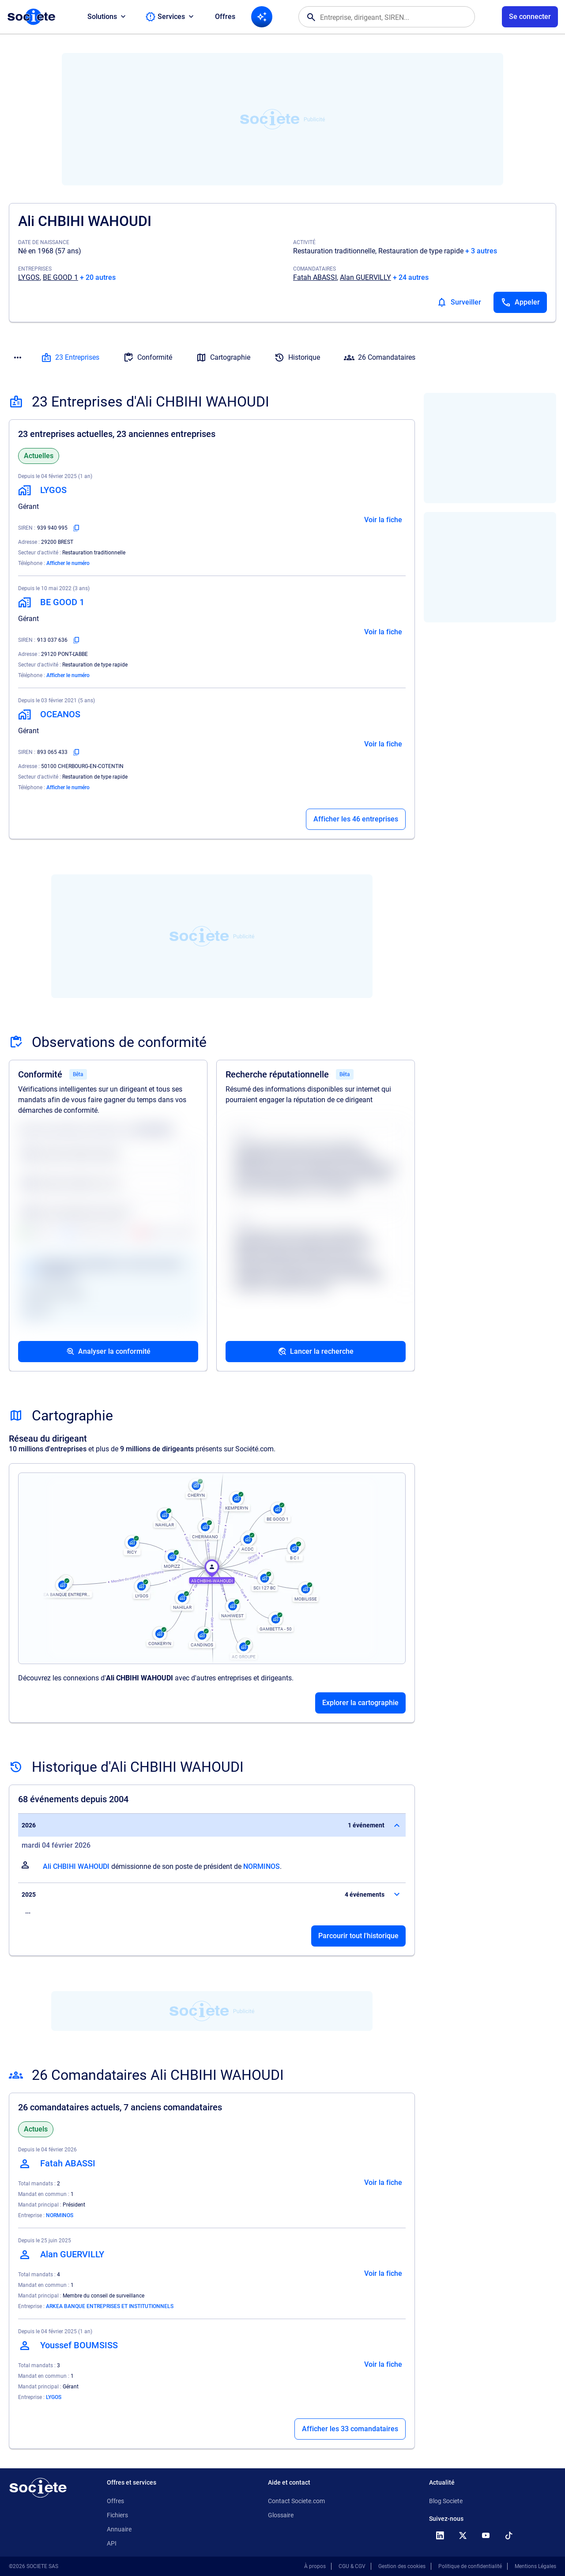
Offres (225, 16)
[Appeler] (520, 302)
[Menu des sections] (17, 357)
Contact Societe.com (296, 2500)
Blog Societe (446, 2500)
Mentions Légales (535, 2566)
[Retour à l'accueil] (38, 2487)
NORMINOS (261, 1866)
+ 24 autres (411, 277)
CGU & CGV (352, 2566)
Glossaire (281, 2515)
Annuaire (119, 2529)
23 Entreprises (70, 357)
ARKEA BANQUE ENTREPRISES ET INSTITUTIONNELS (109, 2306)
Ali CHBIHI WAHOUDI (76, 1866)
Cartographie (223, 357)
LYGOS (29, 277)
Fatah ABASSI (315, 277)
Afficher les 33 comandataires (350, 2429)
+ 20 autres (98, 277)
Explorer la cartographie (360, 1703)
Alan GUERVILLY (365, 277)
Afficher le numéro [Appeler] (68, 563)
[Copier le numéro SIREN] (76, 528)
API (112, 2543)
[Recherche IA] (261, 16)
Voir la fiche (383, 520)
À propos (315, 2566)
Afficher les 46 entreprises (355, 819)
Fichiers (117, 2515)
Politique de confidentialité (470, 2566)
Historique (297, 357)
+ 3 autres (481, 251)
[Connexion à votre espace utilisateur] (530, 16)
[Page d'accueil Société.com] (31, 17)
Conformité (147, 357)
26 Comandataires (379, 357)
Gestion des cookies (402, 2566)
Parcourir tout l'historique (358, 1936)
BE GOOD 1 (60, 277)
